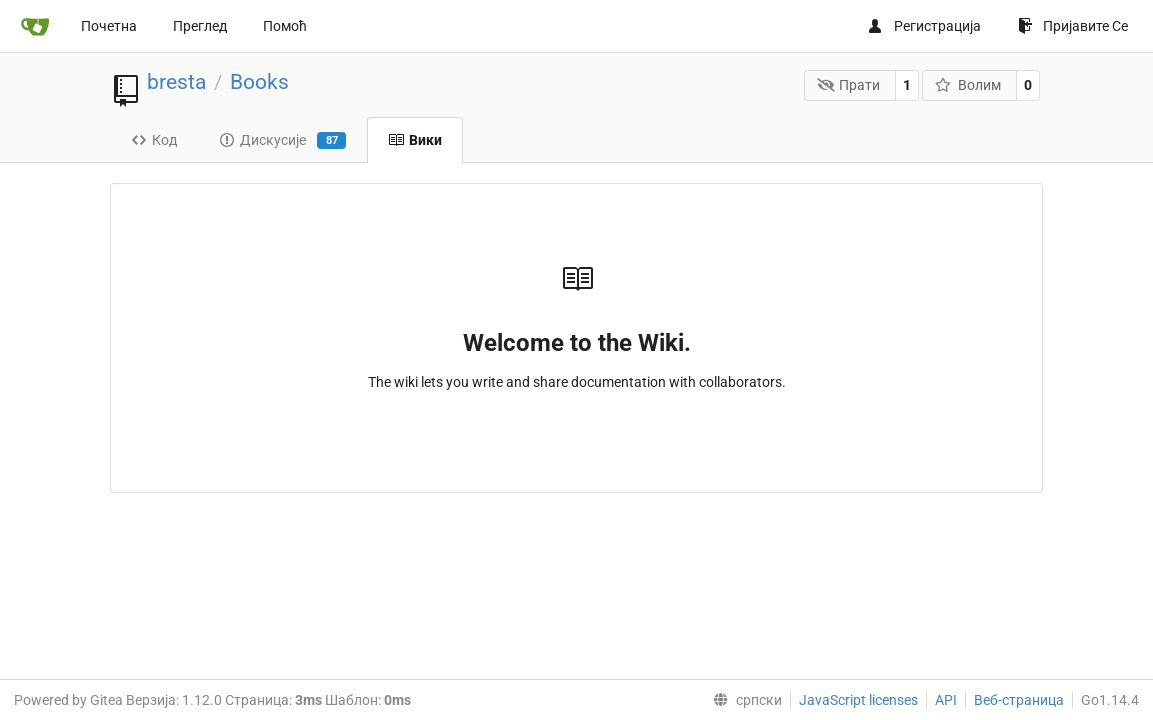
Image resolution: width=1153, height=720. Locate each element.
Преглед (200, 26)
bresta (176, 82)
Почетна (109, 26)
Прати (849, 85)
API (946, 700)
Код (154, 140)
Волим (968, 85)
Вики (415, 140)
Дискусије (282, 141)
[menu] (743, 700)
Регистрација (924, 26)
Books (259, 82)
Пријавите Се (1073, 26)
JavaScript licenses (858, 700)
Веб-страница (1019, 700)
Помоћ (285, 26)
